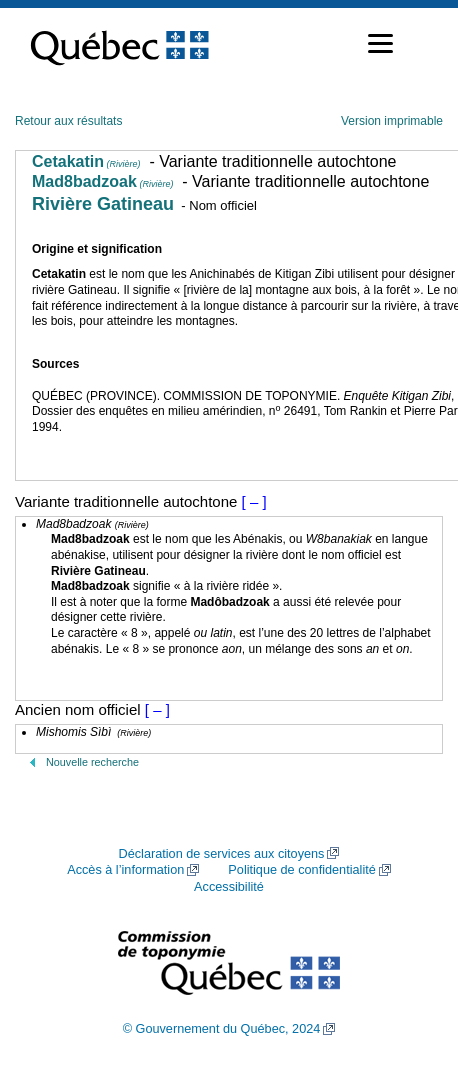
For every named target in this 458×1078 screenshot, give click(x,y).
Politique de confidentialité (301, 870)
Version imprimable (392, 121)
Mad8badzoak (102, 181)
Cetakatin (86, 161)
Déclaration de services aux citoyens (222, 854)
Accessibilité (229, 887)
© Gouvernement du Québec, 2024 (222, 1029)
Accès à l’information (125, 870)
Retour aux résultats (68, 121)
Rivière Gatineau (103, 204)
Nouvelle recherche (92, 762)
